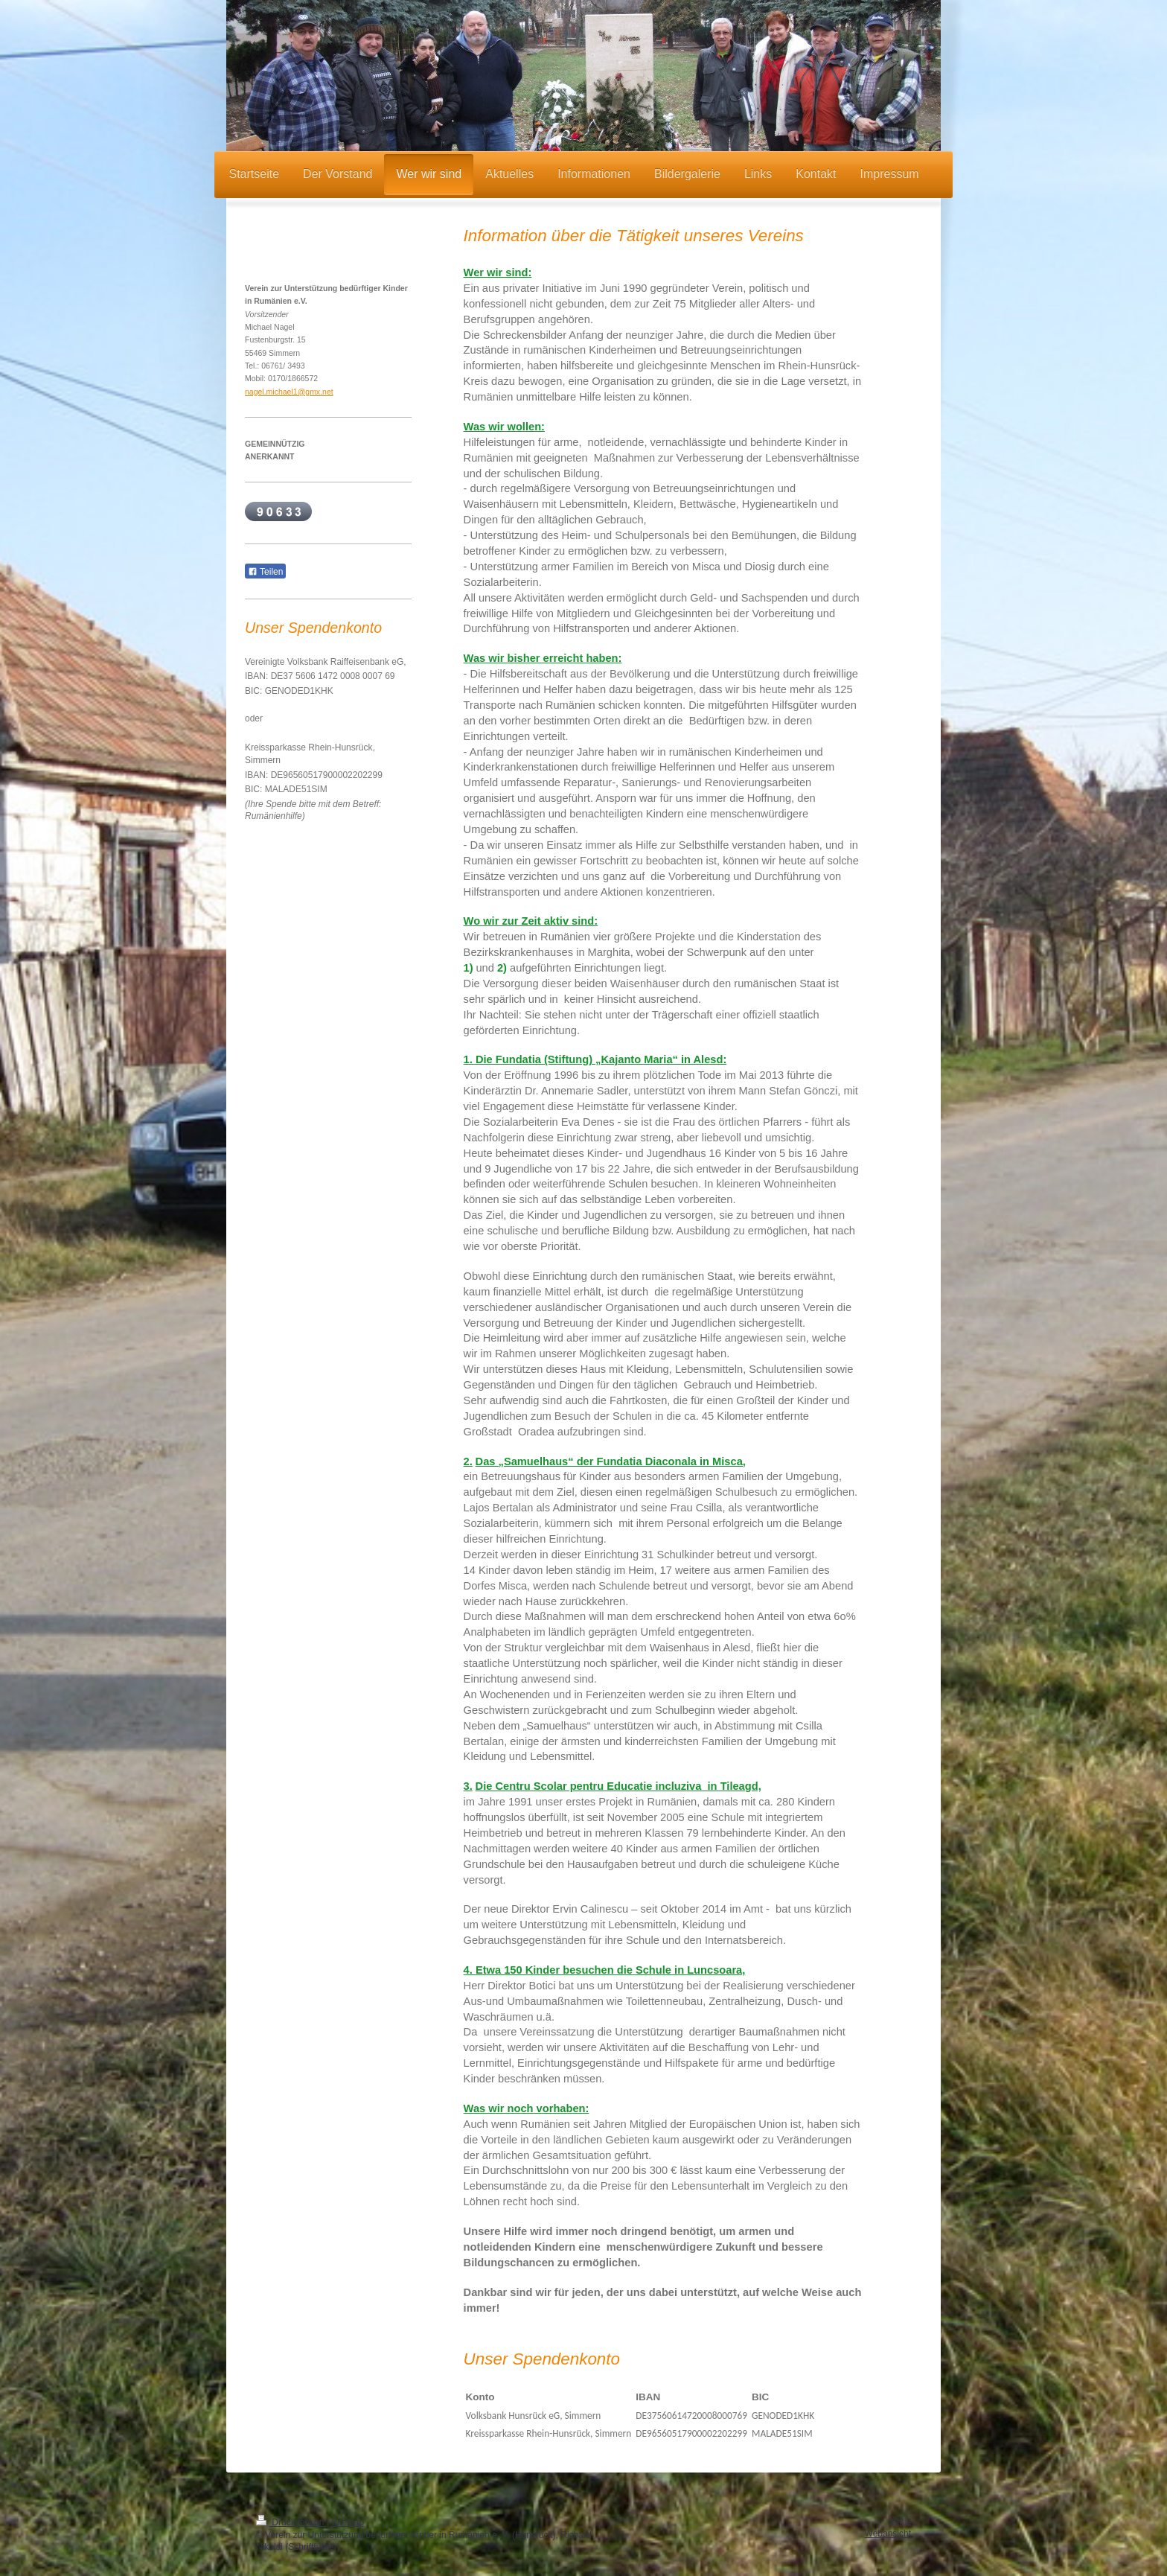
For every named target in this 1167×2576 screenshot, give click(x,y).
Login (900, 2521)
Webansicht (888, 2533)
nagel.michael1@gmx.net (289, 391)
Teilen (265, 572)
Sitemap (347, 2522)
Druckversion (291, 2522)
